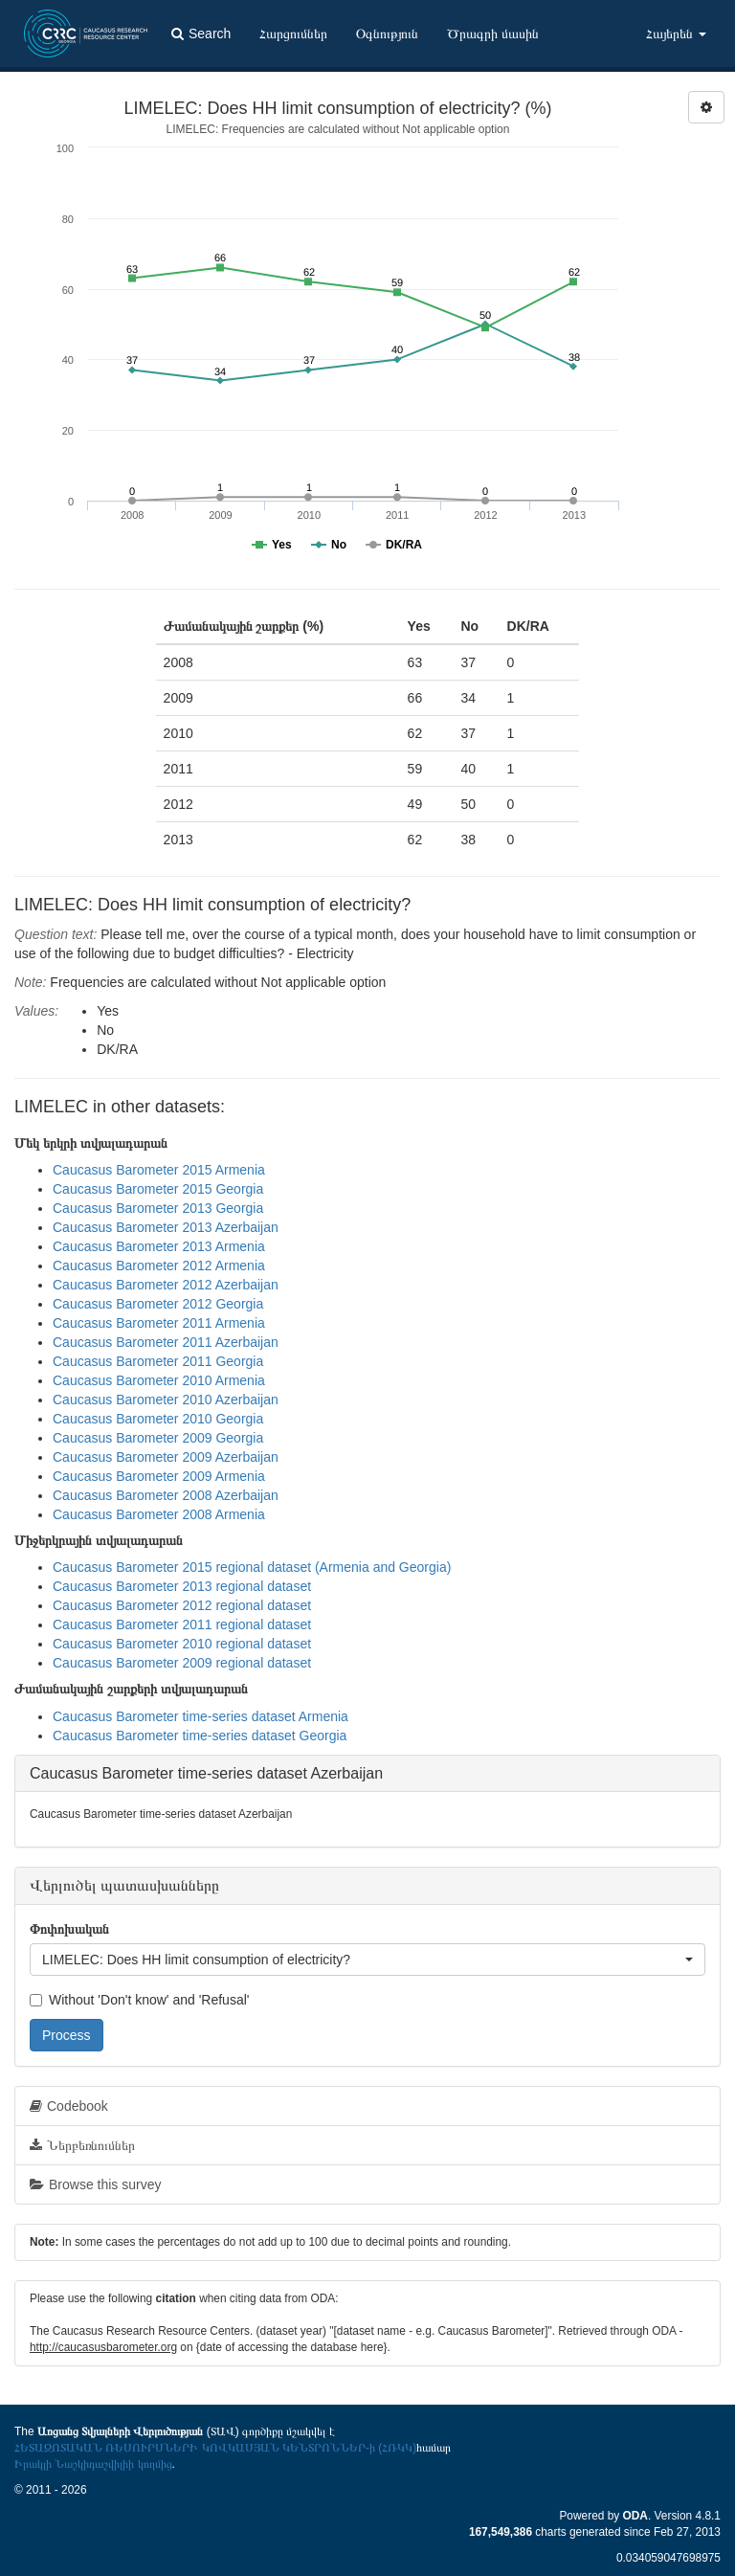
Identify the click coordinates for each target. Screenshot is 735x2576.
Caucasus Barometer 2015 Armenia (159, 1169)
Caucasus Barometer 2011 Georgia (158, 1361)
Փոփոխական (69, 1929)
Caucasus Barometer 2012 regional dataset (182, 1605)
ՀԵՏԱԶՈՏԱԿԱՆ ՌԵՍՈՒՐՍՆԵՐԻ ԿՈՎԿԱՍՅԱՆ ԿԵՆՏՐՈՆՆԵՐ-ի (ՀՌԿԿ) (215, 2447)
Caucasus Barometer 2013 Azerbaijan (165, 1227)
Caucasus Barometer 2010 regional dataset (182, 1643)
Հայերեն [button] (676, 33)
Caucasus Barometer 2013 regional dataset (182, 1586)
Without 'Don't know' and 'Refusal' (139, 1999)
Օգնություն (387, 33)
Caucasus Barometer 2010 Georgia (158, 1418)
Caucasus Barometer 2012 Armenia (159, 1265)
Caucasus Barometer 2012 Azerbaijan (165, 1284)
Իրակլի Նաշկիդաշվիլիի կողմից (93, 2464)
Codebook (69, 2106)
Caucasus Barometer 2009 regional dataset (182, 1662)
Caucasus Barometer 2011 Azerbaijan (165, 1342)
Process (66, 2035)
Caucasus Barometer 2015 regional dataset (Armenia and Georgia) (252, 1567)
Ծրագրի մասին (493, 33)
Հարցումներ (293, 33)
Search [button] (201, 33)
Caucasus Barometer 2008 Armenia (159, 1514)
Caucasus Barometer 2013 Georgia (158, 1208)
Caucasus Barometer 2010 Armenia (159, 1380)
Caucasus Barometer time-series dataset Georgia (199, 1735)
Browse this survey (95, 2184)
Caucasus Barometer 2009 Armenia (159, 1476)
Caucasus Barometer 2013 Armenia (159, 1246)
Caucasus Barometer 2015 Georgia (158, 1189)
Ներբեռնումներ (82, 2145)
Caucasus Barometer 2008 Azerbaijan (165, 1495)
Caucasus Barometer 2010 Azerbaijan (165, 1399)
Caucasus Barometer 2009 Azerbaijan (165, 1457)
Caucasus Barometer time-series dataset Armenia (200, 1716)
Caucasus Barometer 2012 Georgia (158, 1303)
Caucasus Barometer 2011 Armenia (159, 1323)
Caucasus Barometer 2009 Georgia (158, 1437)
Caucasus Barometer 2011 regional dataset (182, 1624)
